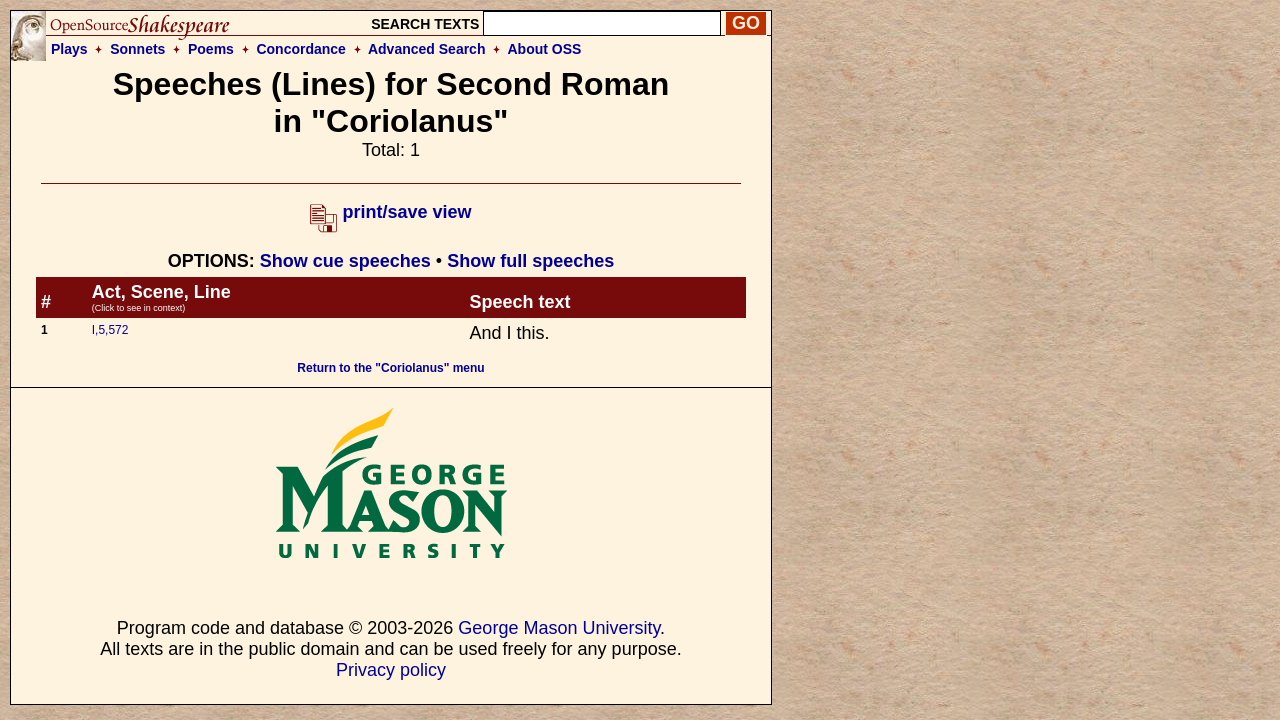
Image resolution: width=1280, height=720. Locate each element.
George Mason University (559, 628)
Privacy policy (391, 670)
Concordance (300, 49)
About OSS (545, 49)
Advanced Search (427, 49)
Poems (211, 49)
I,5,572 (110, 330)
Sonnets (137, 49)
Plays (69, 49)
